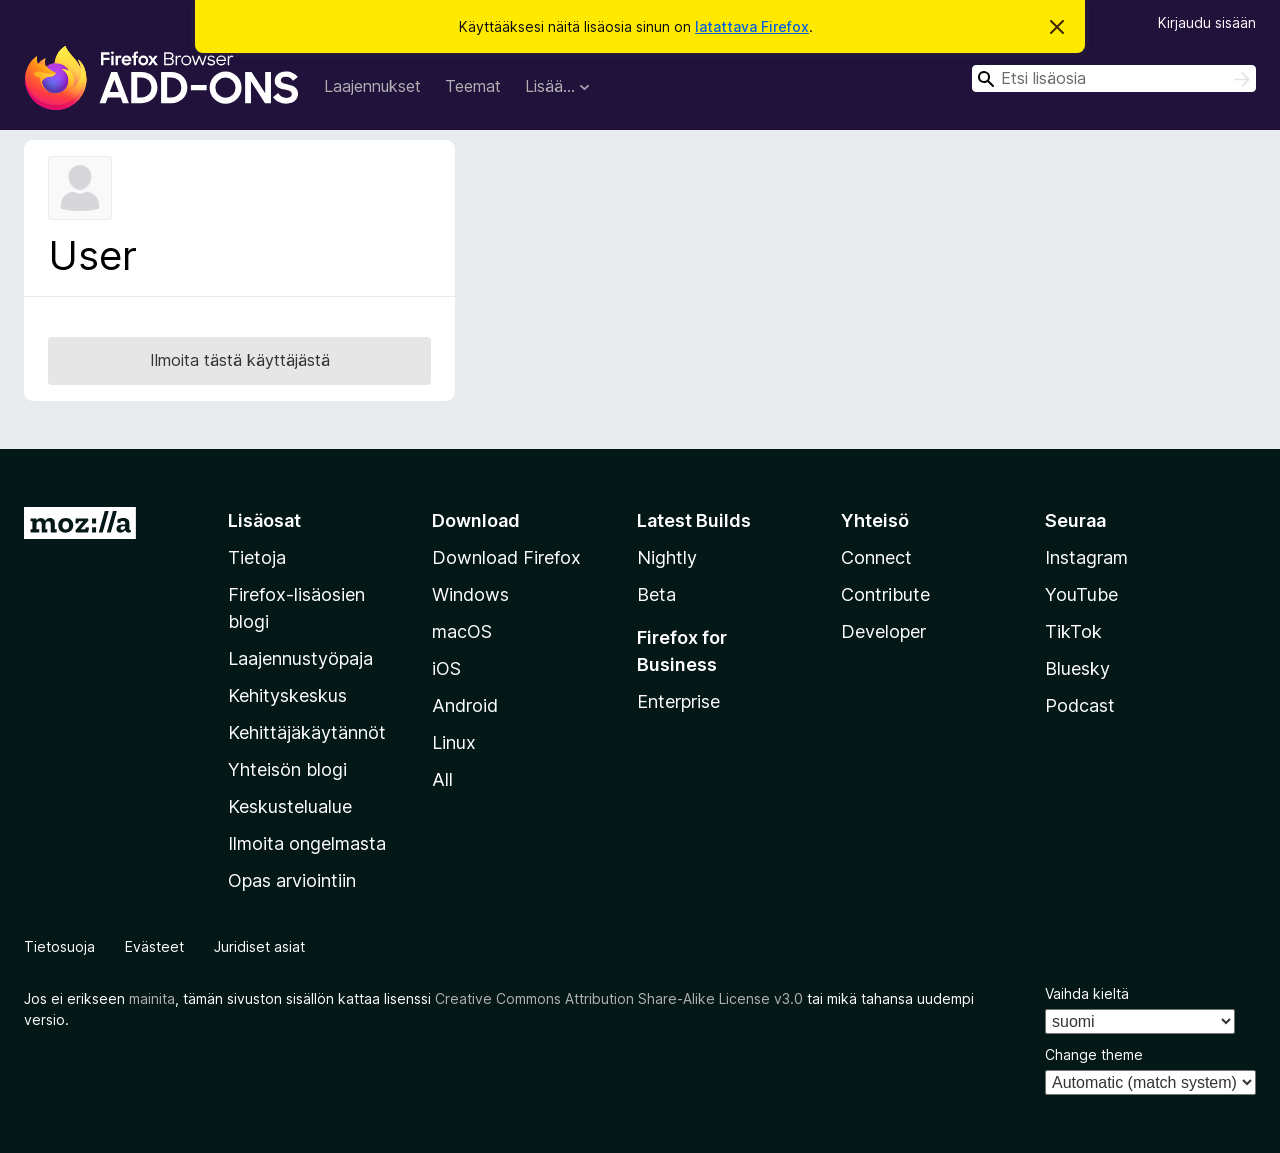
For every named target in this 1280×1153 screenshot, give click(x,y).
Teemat (473, 86)
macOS (462, 631)
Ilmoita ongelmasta (307, 843)
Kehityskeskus (287, 695)
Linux (454, 742)
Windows (470, 594)
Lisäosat (264, 520)
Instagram (1086, 557)
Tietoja (257, 557)
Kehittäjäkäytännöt (307, 732)
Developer (883, 631)
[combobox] (1114, 78)
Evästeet (154, 946)
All (442, 779)
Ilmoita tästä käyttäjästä (240, 360)
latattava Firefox (752, 26)
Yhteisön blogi (287, 769)
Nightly (667, 557)
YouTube (1081, 594)
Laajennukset (372, 86)
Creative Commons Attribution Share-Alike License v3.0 (619, 998)
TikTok (1073, 631)
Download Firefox (506, 557)
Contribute (885, 594)
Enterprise (678, 701)
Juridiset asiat (259, 946)
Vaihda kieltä (1087, 993)
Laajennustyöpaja (300, 658)
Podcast (1080, 705)
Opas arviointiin (292, 880)
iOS (446, 668)
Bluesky (1077, 668)
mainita (152, 998)
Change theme (1094, 1054)
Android (465, 705)
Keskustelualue (290, 806)
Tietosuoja (59, 946)
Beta (656, 594)
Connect (876, 557)
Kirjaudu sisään (1207, 22)
